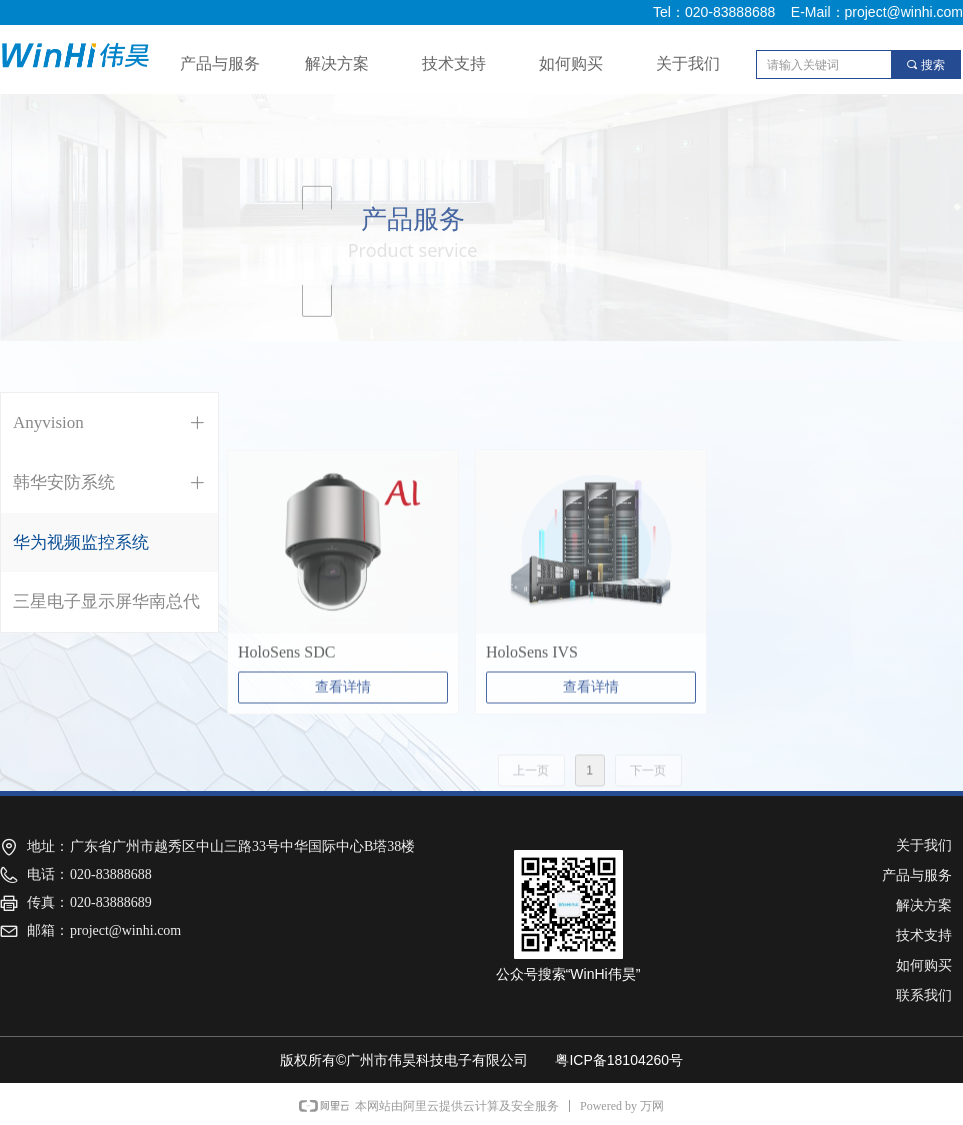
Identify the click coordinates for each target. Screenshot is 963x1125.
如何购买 (571, 63)
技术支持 (454, 63)
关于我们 (688, 63)
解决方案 (337, 63)
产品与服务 (220, 63)
